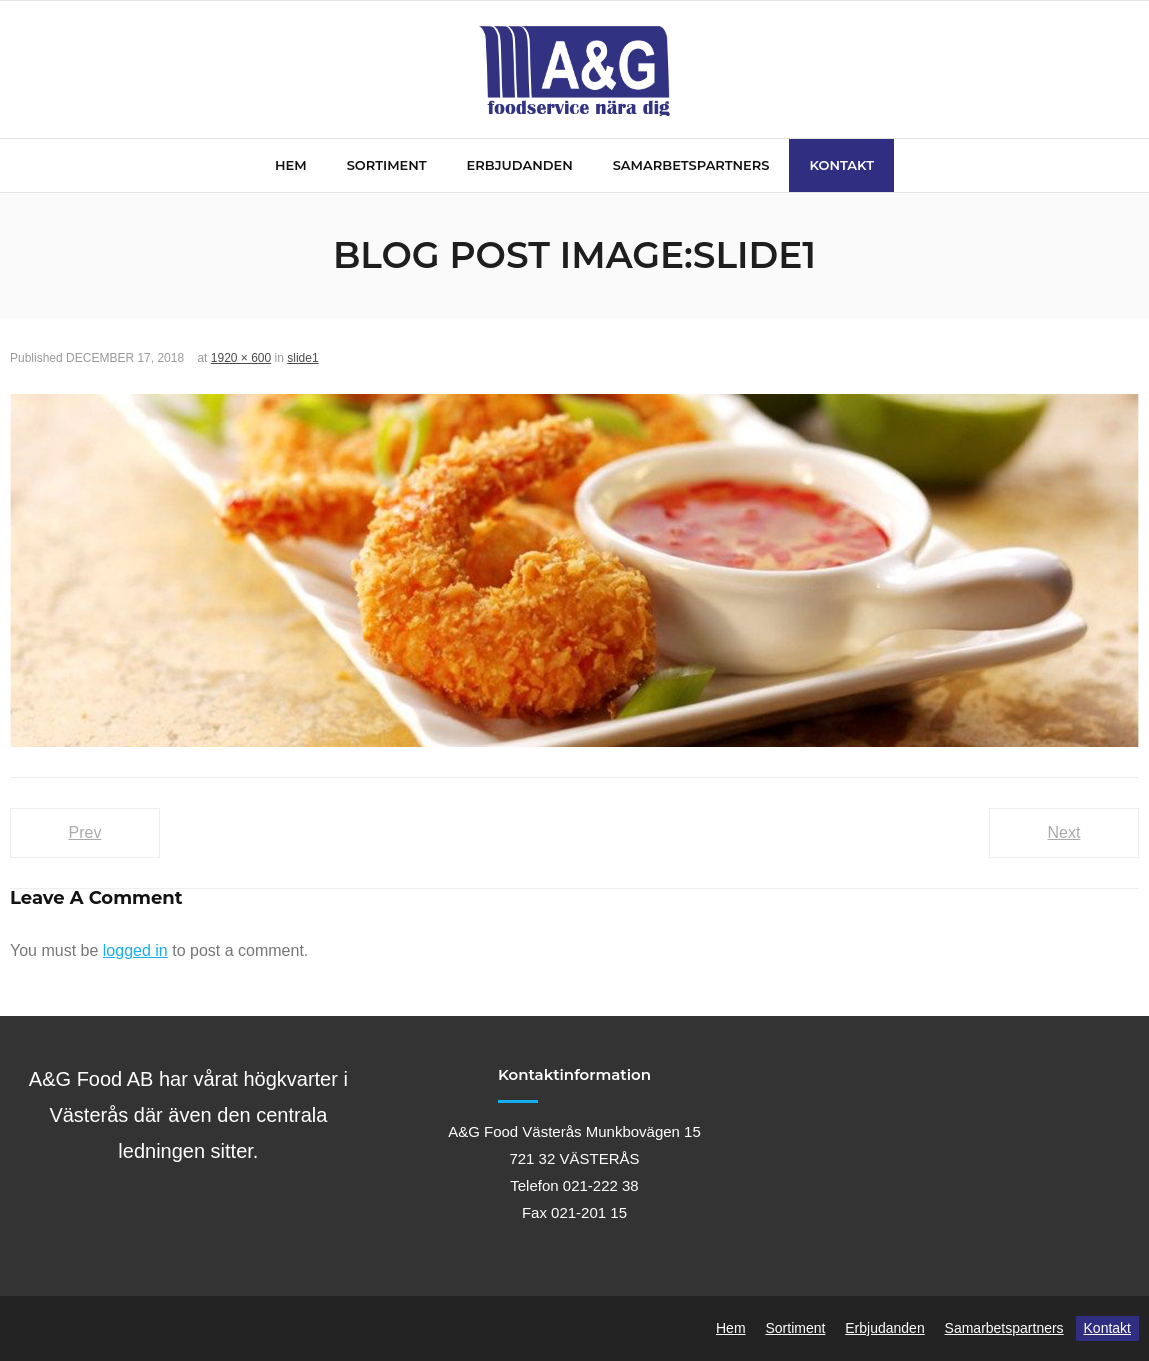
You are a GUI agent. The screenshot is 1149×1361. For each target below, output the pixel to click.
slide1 (302, 358)
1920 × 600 (241, 358)
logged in (135, 950)
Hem (731, 1328)
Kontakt (1107, 1328)
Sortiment (795, 1328)
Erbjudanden (884, 1328)
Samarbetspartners (1004, 1328)
